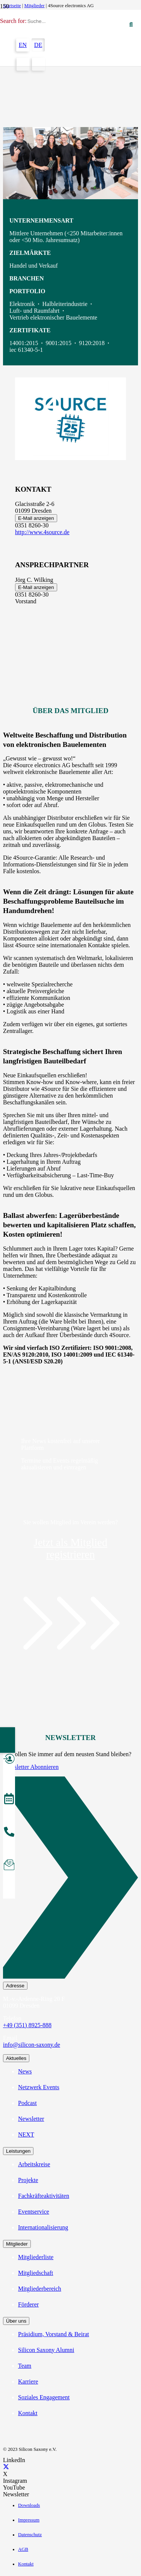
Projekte (28, 2180)
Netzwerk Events (38, 2087)
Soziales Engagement (44, 2397)
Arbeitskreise (34, 2164)
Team (24, 2365)
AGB (23, 2549)
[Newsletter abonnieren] (9, 1866)
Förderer (28, 2304)
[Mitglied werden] (9, 1760)
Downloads (29, 2505)
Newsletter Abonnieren (31, 1767)
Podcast (27, 2103)
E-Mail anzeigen (36, 518)
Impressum (28, 2520)
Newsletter (31, 2119)
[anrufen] (9, 1833)
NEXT (26, 2134)
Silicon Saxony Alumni (46, 2350)
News (25, 2071)
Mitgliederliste (35, 2257)
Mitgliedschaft (35, 2273)
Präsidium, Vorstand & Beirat (53, 2334)
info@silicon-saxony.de (31, 2044)
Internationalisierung (43, 2227)
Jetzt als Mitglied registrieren (71, 1548)
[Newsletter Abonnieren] (70, 1879)
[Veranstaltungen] (9, 1800)
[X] (6, 2467)
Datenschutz (30, 2534)
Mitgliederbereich (39, 2288)
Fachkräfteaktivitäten (43, 2196)
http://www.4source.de (42, 532)
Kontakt (28, 2413)
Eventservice (33, 2211)
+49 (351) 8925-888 (27, 2025)
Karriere (28, 2381)
